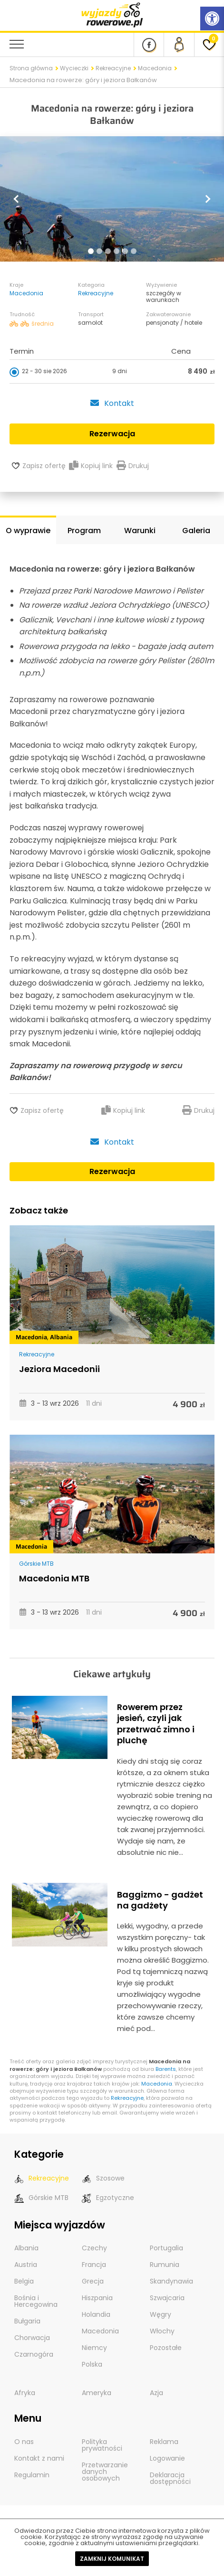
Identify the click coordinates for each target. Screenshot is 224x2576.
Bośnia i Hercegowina (36, 2301)
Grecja (93, 2281)
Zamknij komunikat (112, 2559)
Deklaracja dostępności (170, 2478)
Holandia (96, 2314)
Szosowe (103, 2178)
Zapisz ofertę (44, 465)
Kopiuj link (91, 466)
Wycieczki (74, 68)
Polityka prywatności (102, 2445)
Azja (156, 2392)
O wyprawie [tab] (28, 530)
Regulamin (31, 2475)
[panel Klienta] (179, 44)
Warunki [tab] (140, 530)
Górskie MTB (36, 1564)
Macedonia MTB (54, 1578)
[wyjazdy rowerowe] (112, 14)
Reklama (164, 2441)
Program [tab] (84, 530)
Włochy (162, 2331)
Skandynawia (171, 2281)
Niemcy (94, 2347)
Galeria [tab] (196, 530)
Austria (25, 2264)
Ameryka (96, 2392)
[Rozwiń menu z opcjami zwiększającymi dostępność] (212, 18)
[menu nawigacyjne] (17, 44)
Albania (61, 1337)
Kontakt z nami (39, 2458)
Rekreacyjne (113, 68)
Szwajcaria (167, 2298)
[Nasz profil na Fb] (149, 44)
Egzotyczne (108, 2198)
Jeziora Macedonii (59, 1369)
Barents (166, 2069)
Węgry (160, 2314)
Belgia (24, 2281)
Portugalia (166, 2248)
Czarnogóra (33, 2354)
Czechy (94, 2248)
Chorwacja (32, 2337)
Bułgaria (27, 2321)
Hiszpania (97, 2298)
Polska (92, 2364)
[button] (17, 199)
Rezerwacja (112, 1171)
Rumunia (164, 2264)
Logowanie (167, 2458)
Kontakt (112, 403)
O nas (24, 2441)
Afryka (24, 2392)
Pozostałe (166, 2347)
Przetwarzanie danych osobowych (105, 2471)
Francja (94, 2264)
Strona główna (31, 68)
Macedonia (155, 68)
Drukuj (133, 466)
